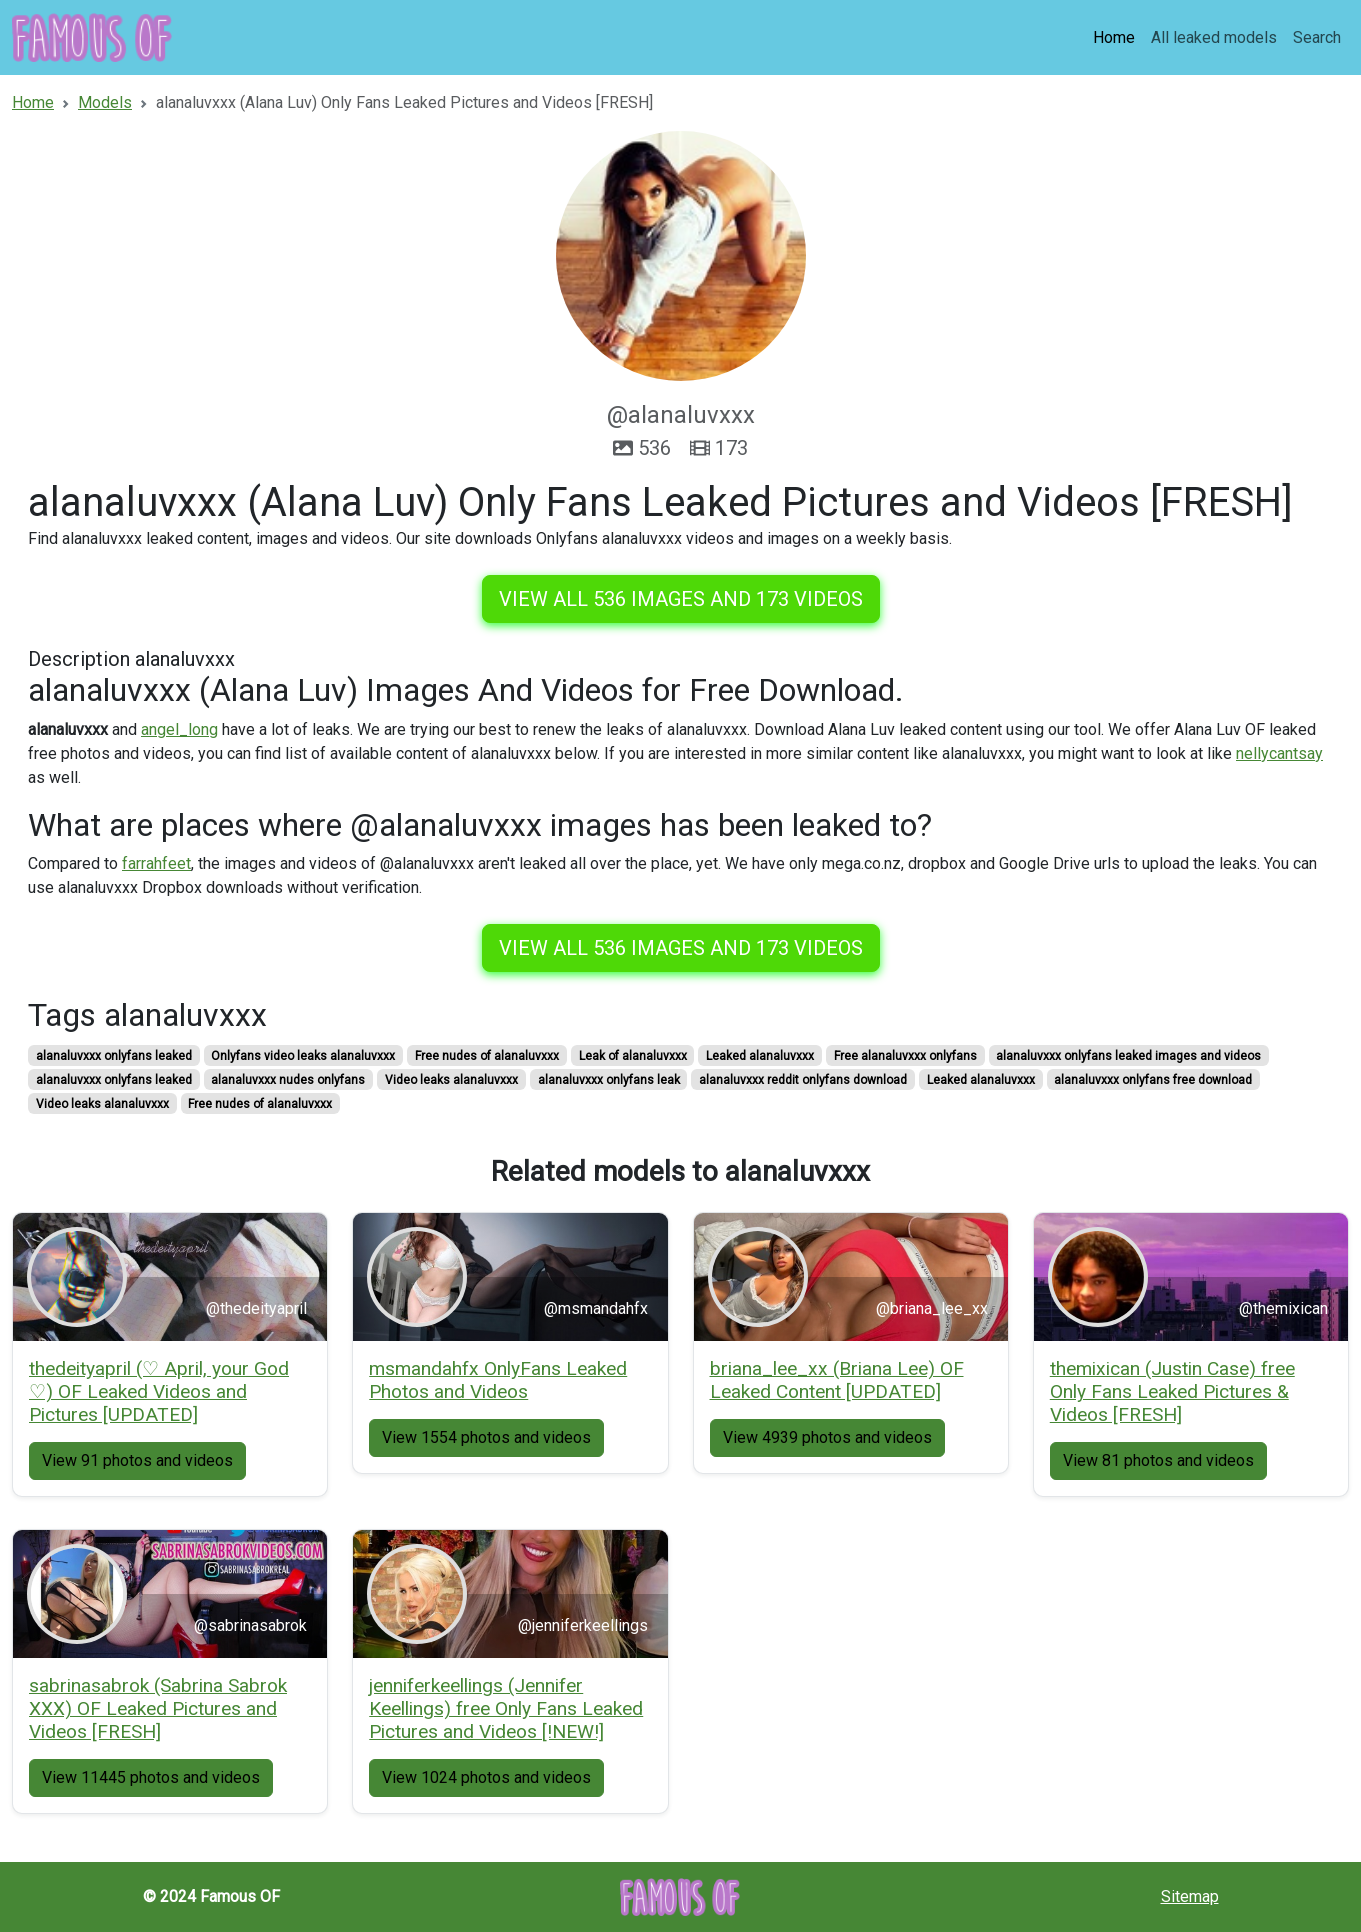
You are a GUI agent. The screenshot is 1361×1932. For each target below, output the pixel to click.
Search (1317, 37)
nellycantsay (1279, 753)
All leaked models (1214, 37)
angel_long (179, 729)
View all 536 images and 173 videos (681, 599)
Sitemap (1190, 1896)
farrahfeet (156, 863)
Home (1114, 37)
